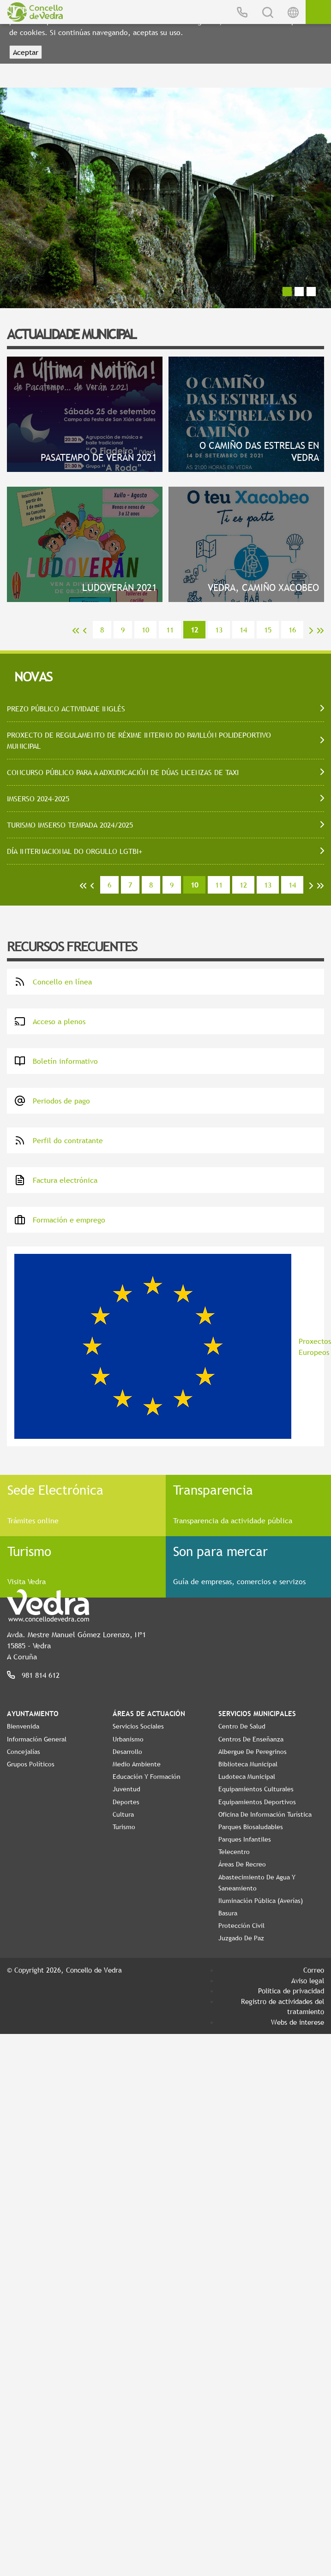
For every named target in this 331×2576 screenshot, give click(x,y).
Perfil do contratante (58, 1140)
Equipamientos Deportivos (257, 1802)
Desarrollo (127, 1751)
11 (170, 630)
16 (292, 630)
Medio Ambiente (137, 1764)
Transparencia (213, 1489)
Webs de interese (297, 2022)
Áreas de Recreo (242, 1864)
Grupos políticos (30, 1764)
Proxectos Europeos (169, 1346)
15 (267, 630)
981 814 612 (41, 1675)
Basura (227, 1913)
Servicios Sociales (138, 1726)
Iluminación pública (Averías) (260, 1900)
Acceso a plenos (49, 1021)
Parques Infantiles (244, 1839)
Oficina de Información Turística (265, 1814)
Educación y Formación (147, 1776)
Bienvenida (23, 1726)
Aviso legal (307, 1980)
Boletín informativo (56, 1061)
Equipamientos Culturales (256, 1789)
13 (219, 630)
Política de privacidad (291, 1990)
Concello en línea (53, 981)
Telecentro (234, 1852)
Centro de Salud (241, 1726)
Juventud (126, 1789)
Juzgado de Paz (241, 1938)
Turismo (29, 1551)
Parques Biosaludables (250, 1827)
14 (243, 630)
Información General (36, 1739)
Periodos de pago (52, 1100)
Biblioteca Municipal (247, 1764)
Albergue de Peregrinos (252, 1751)
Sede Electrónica (55, 1489)
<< (75, 631)
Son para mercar (220, 1551)
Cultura (123, 1814)
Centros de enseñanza (250, 1739)
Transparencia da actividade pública (232, 1520)
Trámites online (33, 1520)
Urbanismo (128, 1739)
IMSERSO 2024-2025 (38, 798)
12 (243, 885)
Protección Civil (241, 1925)
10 (145, 630)
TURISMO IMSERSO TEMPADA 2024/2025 (70, 825)
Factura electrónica (55, 1180)
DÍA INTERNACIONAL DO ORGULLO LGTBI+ (74, 851)
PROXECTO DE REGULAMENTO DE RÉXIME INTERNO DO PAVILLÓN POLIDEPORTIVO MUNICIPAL (139, 740)
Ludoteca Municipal (246, 1776)
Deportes (126, 1802)
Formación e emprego (59, 1219)
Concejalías (23, 1751)
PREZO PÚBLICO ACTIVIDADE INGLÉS (66, 709)
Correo (313, 1969)
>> (320, 631)
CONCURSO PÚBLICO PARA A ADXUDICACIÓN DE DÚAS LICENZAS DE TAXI (123, 772)
